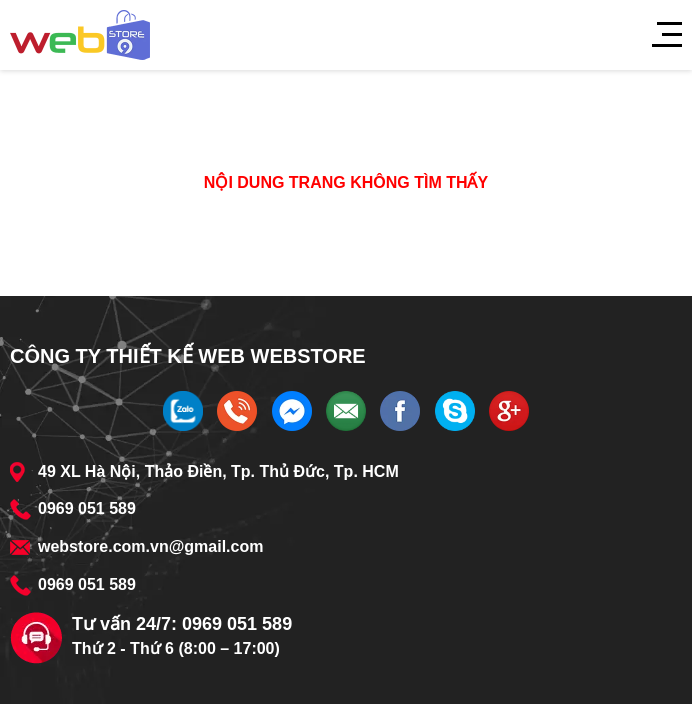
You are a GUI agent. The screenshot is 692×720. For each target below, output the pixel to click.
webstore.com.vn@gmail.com (150, 546)
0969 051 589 (87, 508)
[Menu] (657, 35)
